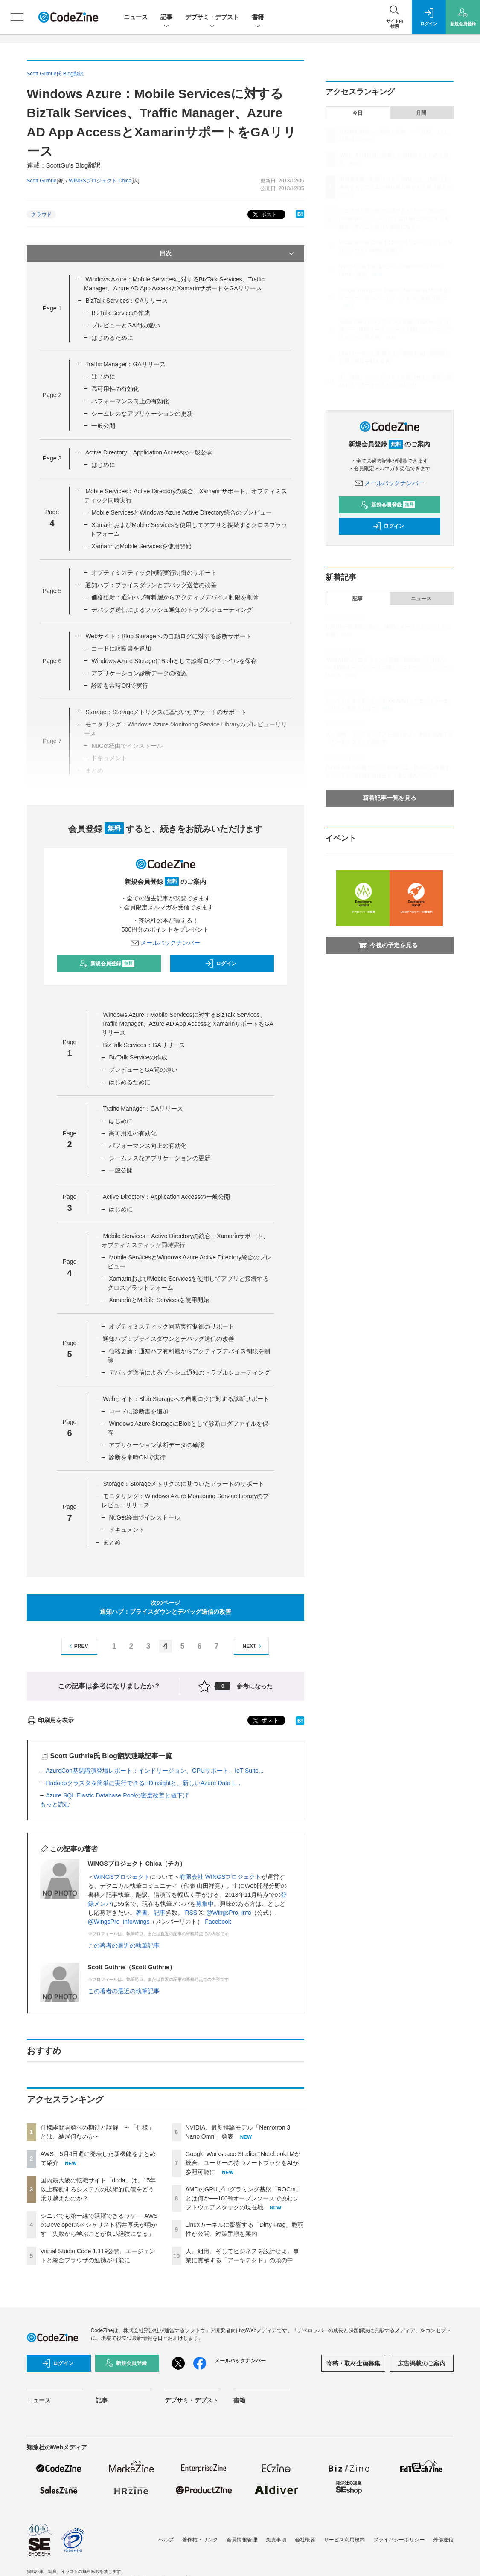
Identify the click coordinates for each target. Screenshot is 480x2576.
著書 (142, 1912)
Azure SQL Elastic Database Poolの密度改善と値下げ (117, 1795)
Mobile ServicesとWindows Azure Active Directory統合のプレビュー (181, 512)
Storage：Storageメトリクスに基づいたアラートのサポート (183, 1483)
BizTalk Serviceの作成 (120, 313)
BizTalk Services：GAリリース (126, 300)
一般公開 (103, 426)
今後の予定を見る (388, 945)
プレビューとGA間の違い (125, 325)
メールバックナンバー (166, 942)
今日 (357, 113)
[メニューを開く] (17, 17)
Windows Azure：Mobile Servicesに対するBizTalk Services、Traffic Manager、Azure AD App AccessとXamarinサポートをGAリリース (187, 1023)
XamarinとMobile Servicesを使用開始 (141, 546)
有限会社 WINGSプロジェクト (220, 1876)
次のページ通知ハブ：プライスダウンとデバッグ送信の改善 (165, 1607)
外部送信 (443, 2540)
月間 (421, 113)
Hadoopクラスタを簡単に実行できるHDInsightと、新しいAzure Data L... (143, 1783)
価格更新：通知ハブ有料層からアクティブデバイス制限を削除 (175, 597)
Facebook (218, 1921)
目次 (228, 253)
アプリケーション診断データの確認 (139, 673)
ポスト (263, 214)
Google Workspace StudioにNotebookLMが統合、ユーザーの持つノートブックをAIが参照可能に (243, 2163)
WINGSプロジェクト (122, 1876)
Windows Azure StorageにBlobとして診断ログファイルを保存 (173, 660)
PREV (77, 1646)
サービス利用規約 (344, 2540)
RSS (191, 1912)
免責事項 (276, 2540)
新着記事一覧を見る (389, 797)
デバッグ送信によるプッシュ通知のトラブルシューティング (172, 609)
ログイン (220, 963)
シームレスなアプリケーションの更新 (142, 413)
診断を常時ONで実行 (119, 685)
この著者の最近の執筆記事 (124, 1945)
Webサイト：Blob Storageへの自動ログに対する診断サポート (168, 636)
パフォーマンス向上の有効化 (130, 401)
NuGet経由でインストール (144, 1517)
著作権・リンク (200, 2540)
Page (52, 308)
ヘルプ (166, 2540)
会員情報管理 (242, 2540)
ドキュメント (127, 1529)
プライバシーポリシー (399, 2540)
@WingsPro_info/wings (119, 1921)
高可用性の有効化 (115, 388)
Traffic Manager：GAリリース (125, 364)
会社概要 (305, 2540)
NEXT (253, 1646)
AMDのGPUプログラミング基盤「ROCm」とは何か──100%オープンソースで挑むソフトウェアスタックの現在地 (244, 2198)
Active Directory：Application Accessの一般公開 (149, 452)
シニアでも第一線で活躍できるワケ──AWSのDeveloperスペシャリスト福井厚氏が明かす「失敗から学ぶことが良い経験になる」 (99, 2224)
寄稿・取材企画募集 (353, 2363)
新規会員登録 (106, 963)
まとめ (112, 1542)
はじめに (103, 376)
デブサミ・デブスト (212, 18)
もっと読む (55, 1804)
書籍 (258, 18)
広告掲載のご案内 (421, 2363)
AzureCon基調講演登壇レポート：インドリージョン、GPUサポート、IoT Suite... (155, 1770)
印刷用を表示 (50, 1720)
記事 (166, 18)
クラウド (41, 214)
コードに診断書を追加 (121, 648)
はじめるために (112, 337)
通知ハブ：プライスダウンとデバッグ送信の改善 (151, 585)
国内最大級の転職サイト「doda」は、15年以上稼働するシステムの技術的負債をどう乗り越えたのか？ (98, 2189)
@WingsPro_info (228, 1912)
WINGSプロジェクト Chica (100, 181)
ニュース (136, 17)
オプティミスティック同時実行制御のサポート (154, 572)
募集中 (205, 1903)
